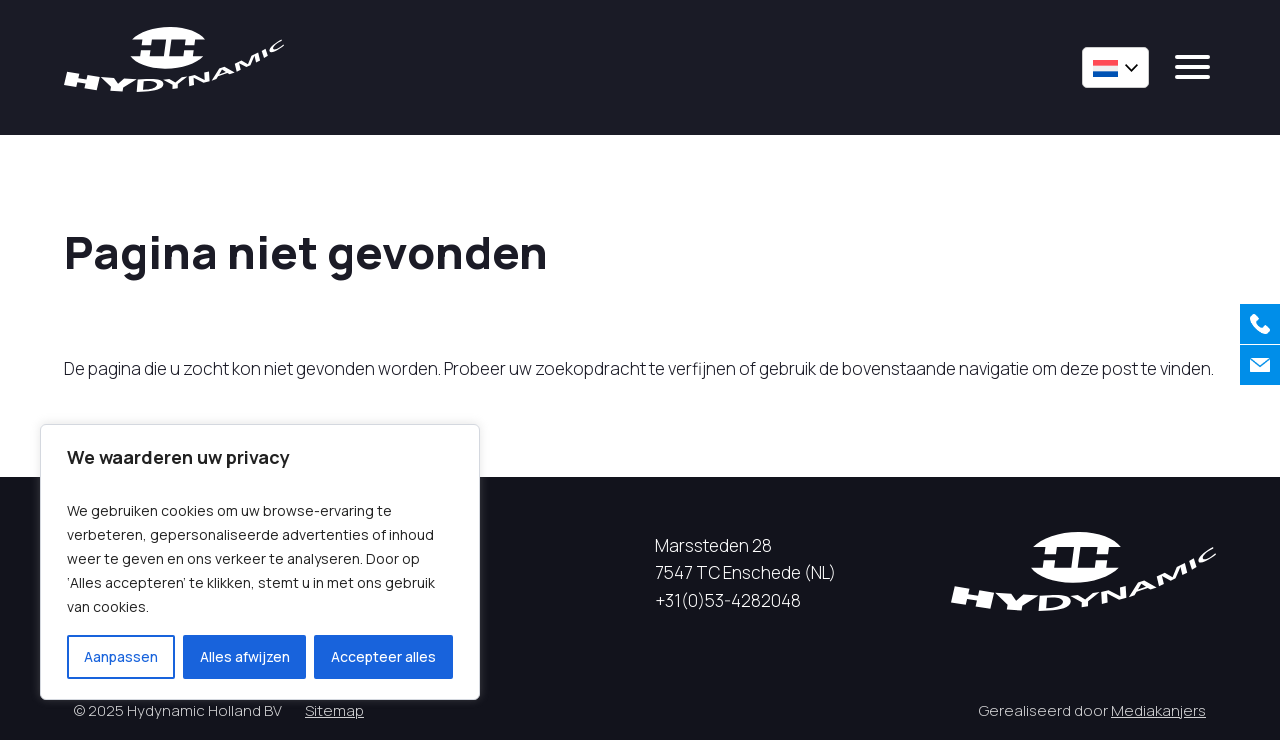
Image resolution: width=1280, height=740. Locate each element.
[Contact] (1260, 365)
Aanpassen (121, 656)
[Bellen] (1260, 324)
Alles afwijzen (245, 656)
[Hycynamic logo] (174, 59)
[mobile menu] (1192, 67)
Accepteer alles (383, 656)
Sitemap (334, 710)
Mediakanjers (1158, 710)
